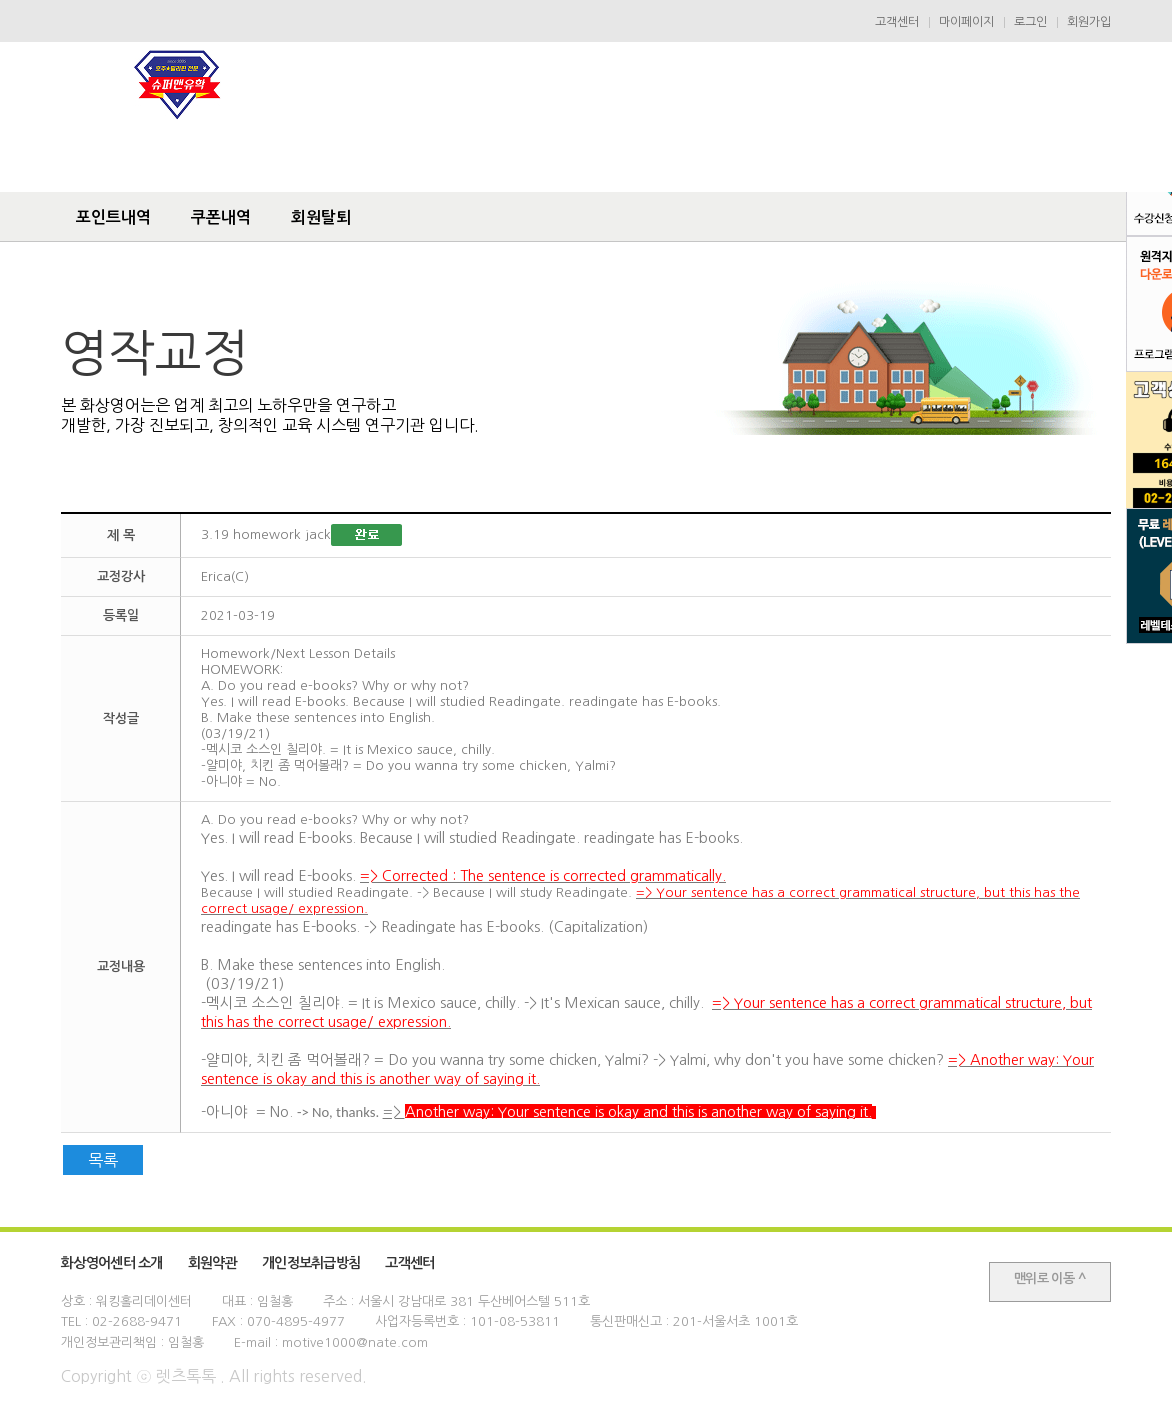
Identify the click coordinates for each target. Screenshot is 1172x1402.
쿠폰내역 (221, 217)
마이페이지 (966, 22)
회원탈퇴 (321, 217)
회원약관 (212, 1263)
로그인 (1030, 22)
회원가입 (1089, 22)
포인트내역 (113, 217)
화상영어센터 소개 (112, 1263)
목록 (103, 1160)
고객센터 (897, 22)
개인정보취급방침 (311, 1263)
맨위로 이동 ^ (1050, 1278)
